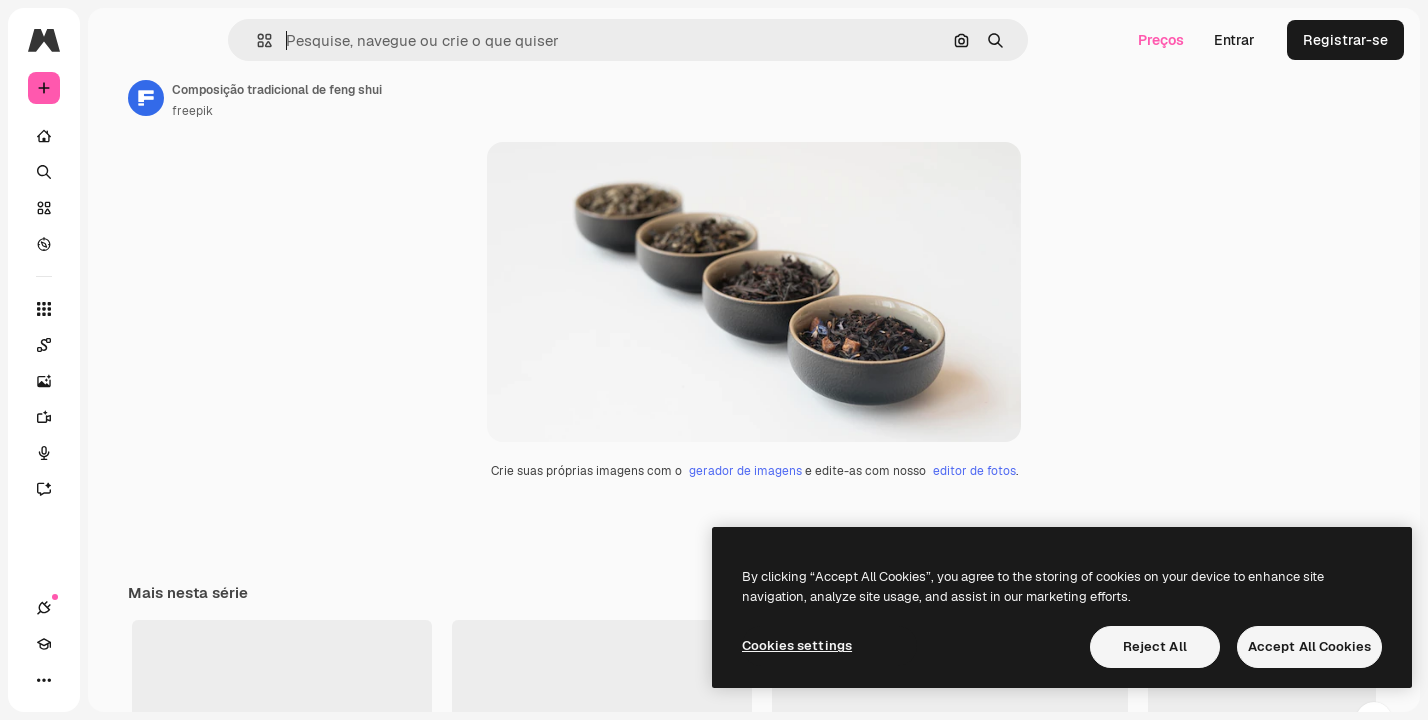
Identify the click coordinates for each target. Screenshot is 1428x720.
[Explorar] (120, 244)
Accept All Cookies (1309, 646)
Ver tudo (1353, 700)
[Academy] (80, 680)
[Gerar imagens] (120, 381)
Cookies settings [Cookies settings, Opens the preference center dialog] (797, 645)
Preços (1161, 40)
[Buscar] (120, 172)
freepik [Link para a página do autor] (344, 111)
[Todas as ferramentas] (120, 309)
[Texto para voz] (120, 453)
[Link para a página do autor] (298, 98)
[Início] (120, 136)
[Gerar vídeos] (120, 417)
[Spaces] (120, 345)
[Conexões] (44, 680)
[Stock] (120, 208)
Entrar (1234, 40)
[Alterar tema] (116, 680)
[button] (332, 40)
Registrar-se (1345, 40)
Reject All (1155, 646)
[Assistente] (120, 489)
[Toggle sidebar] (196, 40)
